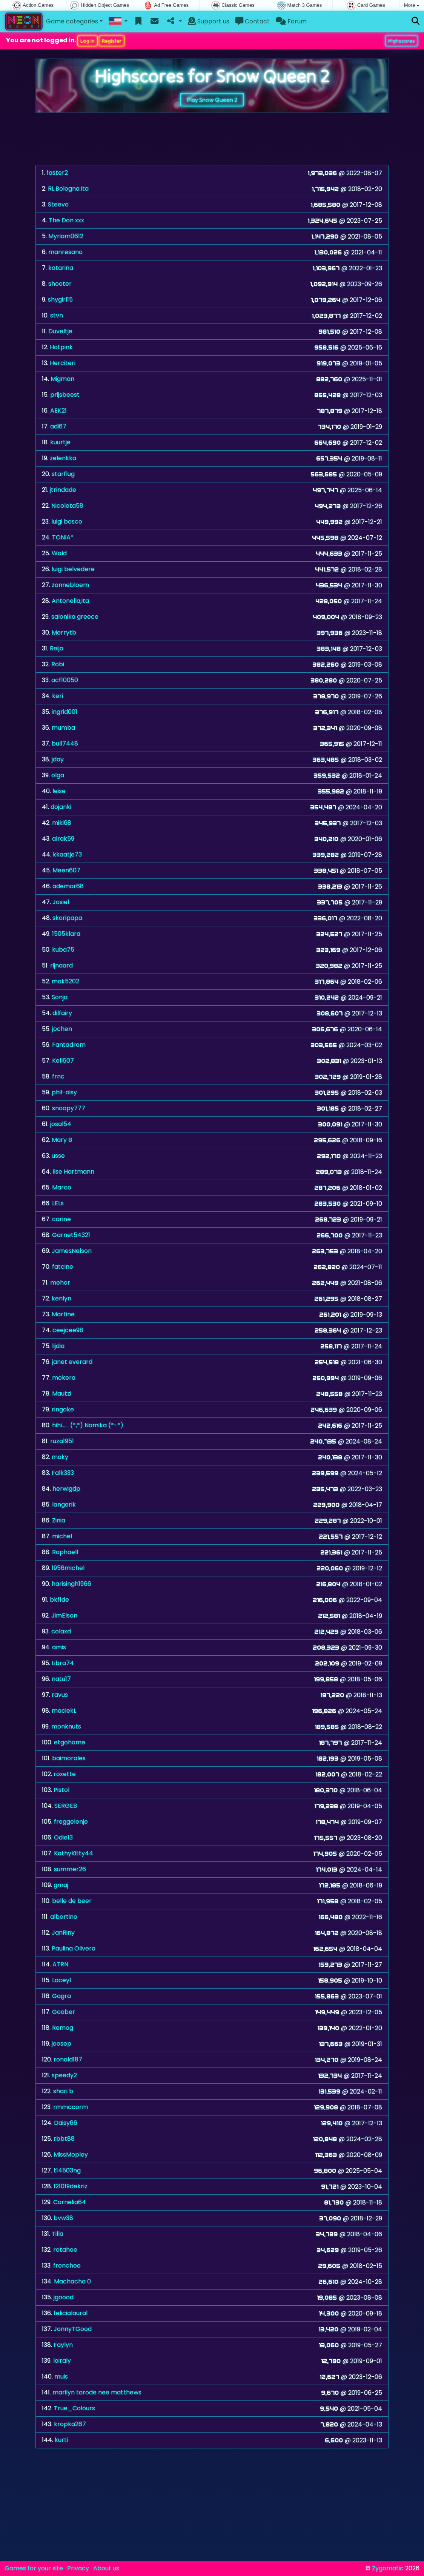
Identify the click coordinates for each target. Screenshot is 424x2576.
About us (106, 2568)
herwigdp (66, 1488)
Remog (62, 2027)
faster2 (57, 172)
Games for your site (34, 2568)
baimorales (69, 1758)
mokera (63, 1377)
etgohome (69, 1742)
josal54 (60, 1124)
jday (58, 759)
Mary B (62, 1139)
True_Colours (74, 2408)
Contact (252, 21)
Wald (59, 553)
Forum (291, 21)
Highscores (401, 40)
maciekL (64, 1710)
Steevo (58, 204)
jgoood (64, 2297)
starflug (63, 474)
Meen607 (66, 870)
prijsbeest (65, 394)
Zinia (58, 1520)
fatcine (62, 1266)
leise (59, 791)
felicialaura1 (71, 2313)
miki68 (61, 822)
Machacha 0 (72, 2281)
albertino (63, 1916)
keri (57, 696)
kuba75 (63, 949)
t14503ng (67, 2170)
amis (59, 1647)
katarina (60, 267)
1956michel (68, 1568)
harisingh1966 (71, 1583)
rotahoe (65, 2249)
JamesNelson (72, 1250)
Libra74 (63, 1663)
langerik (64, 1504)
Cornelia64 (69, 2202)
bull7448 (65, 743)
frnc (58, 1076)
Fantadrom (69, 1044)
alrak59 (63, 838)
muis (61, 2376)
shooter (60, 283)
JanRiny (63, 1932)
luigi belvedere (73, 569)
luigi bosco (66, 521)
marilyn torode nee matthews (96, 2392)
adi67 (58, 426)
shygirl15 (60, 299)
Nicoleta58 (67, 505)
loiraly (62, 2360)
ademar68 (68, 886)
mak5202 (65, 981)
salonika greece (74, 616)
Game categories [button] (72, 21)
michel (62, 1536)
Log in (87, 40)
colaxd (61, 1631)
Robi (57, 664)
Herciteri (62, 363)
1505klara (66, 933)
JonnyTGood (73, 2329)
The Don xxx (66, 220)
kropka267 (70, 2424)
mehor (60, 1282)
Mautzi (61, 1393)
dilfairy (62, 1013)
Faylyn (63, 2344)
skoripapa (67, 918)
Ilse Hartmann (73, 1171)
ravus (60, 1694)
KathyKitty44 (73, 1853)
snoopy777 (68, 1108)
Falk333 (63, 1472)
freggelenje (71, 1821)
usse (58, 1155)
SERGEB (65, 1805)
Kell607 (63, 1060)
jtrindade (63, 489)
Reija (56, 648)
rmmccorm (70, 2107)
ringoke (63, 1409)
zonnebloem (70, 585)
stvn (56, 315)
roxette (65, 1774)
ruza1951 (62, 1441)
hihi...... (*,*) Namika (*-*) (87, 1425)
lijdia (58, 1346)
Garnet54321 (71, 1235)
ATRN (60, 1964)
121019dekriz (71, 2186)
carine (61, 1219)
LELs (58, 1203)
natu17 (61, 1679)
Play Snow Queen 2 (212, 99)
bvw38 (63, 2218)
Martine (63, 1314)
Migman (62, 378)
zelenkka (63, 458)
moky (60, 1457)
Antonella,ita (70, 600)
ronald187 (68, 2059)
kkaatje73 (67, 854)
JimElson (64, 1615)
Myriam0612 (65, 236)
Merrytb (64, 632)
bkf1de (59, 1599)
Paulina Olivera (73, 1948)
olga (57, 775)
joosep (61, 2043)
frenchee (67, 2265)
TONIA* (63, 537)
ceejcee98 (67, 1330)
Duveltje (60, 331)
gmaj (61, 1885)
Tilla (57, 2233)
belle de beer (72, 1901)
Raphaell (65, 1552)
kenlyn (61, 1298)
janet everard (72, 1361)
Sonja (60, 997)
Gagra (61, 1996)
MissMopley (71, 2154)
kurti (61, 2440)
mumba (63, 727)
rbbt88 (64, 2138)
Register (111, 40)
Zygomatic (388, 2568)
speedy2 (64, 2075)
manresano (65, 252)
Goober (63, 2011)
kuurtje (60, 442)
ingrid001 (64, 711)
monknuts (66, 1726)
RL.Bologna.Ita (68, 188)
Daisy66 (65, 2122)
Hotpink (61, 347)
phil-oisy (64, 1092)
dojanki (61, 807)
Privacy (78, 2568)
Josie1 (60, 902)
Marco (61, 1187)
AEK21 (58, 410)
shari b (63, 2091)
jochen (62, 1029)
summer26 (70, 1869)
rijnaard (61, 965)
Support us (208, 21)
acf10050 (64, 680)
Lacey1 (61, 1980)
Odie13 (63, 1837)
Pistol (61, 1790)
